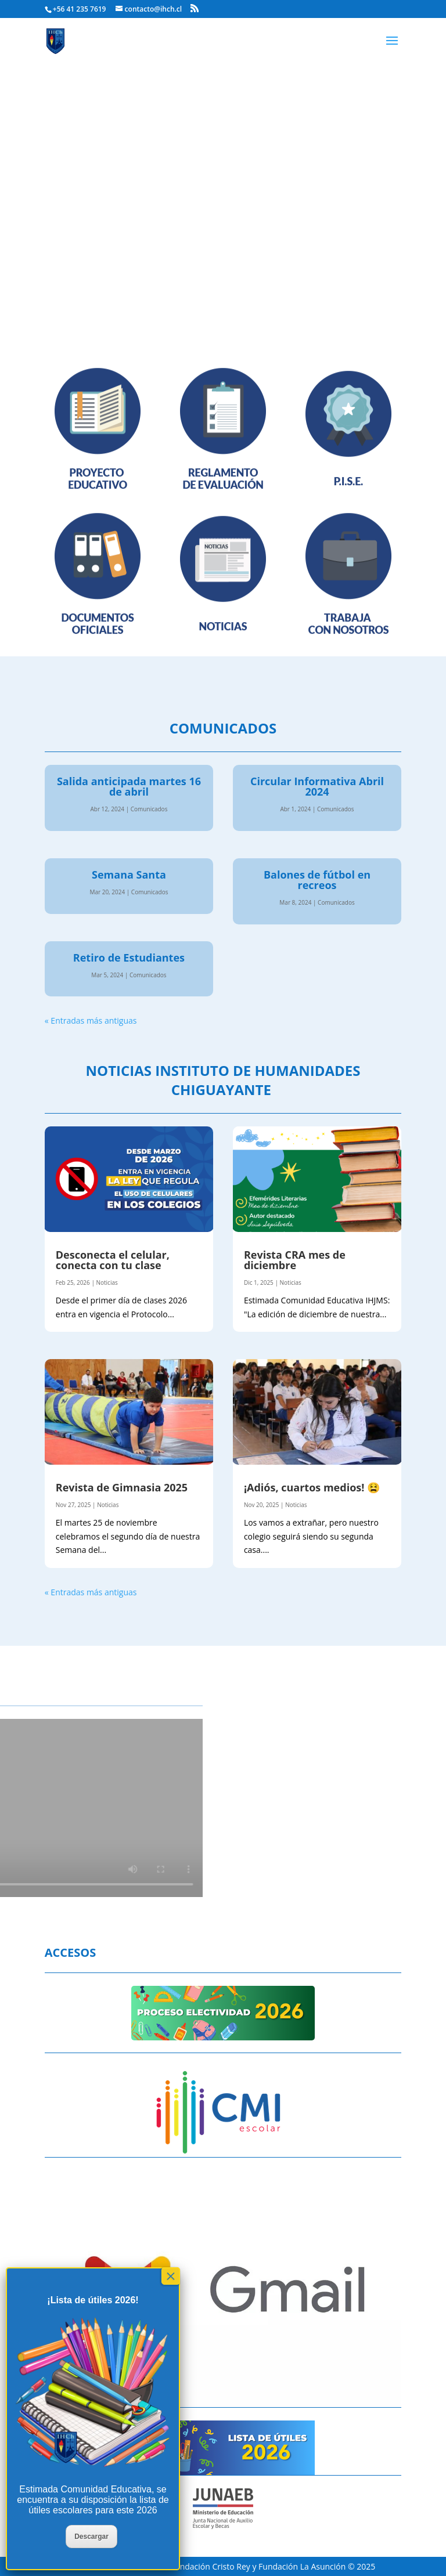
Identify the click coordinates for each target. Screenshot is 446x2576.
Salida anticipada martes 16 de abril (129, 786)
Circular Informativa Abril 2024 (317, 786)
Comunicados (149, 809)
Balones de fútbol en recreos (317, 880)
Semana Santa (129, 874)
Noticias (106, 1282)
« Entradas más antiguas (91, 1020)
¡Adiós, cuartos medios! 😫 (312, 1487)
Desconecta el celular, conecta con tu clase (113, 1260)
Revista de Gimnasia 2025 (122, 1487)
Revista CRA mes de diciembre (295, 1260)
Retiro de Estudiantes (129, 957)
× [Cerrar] (171, 2276)
